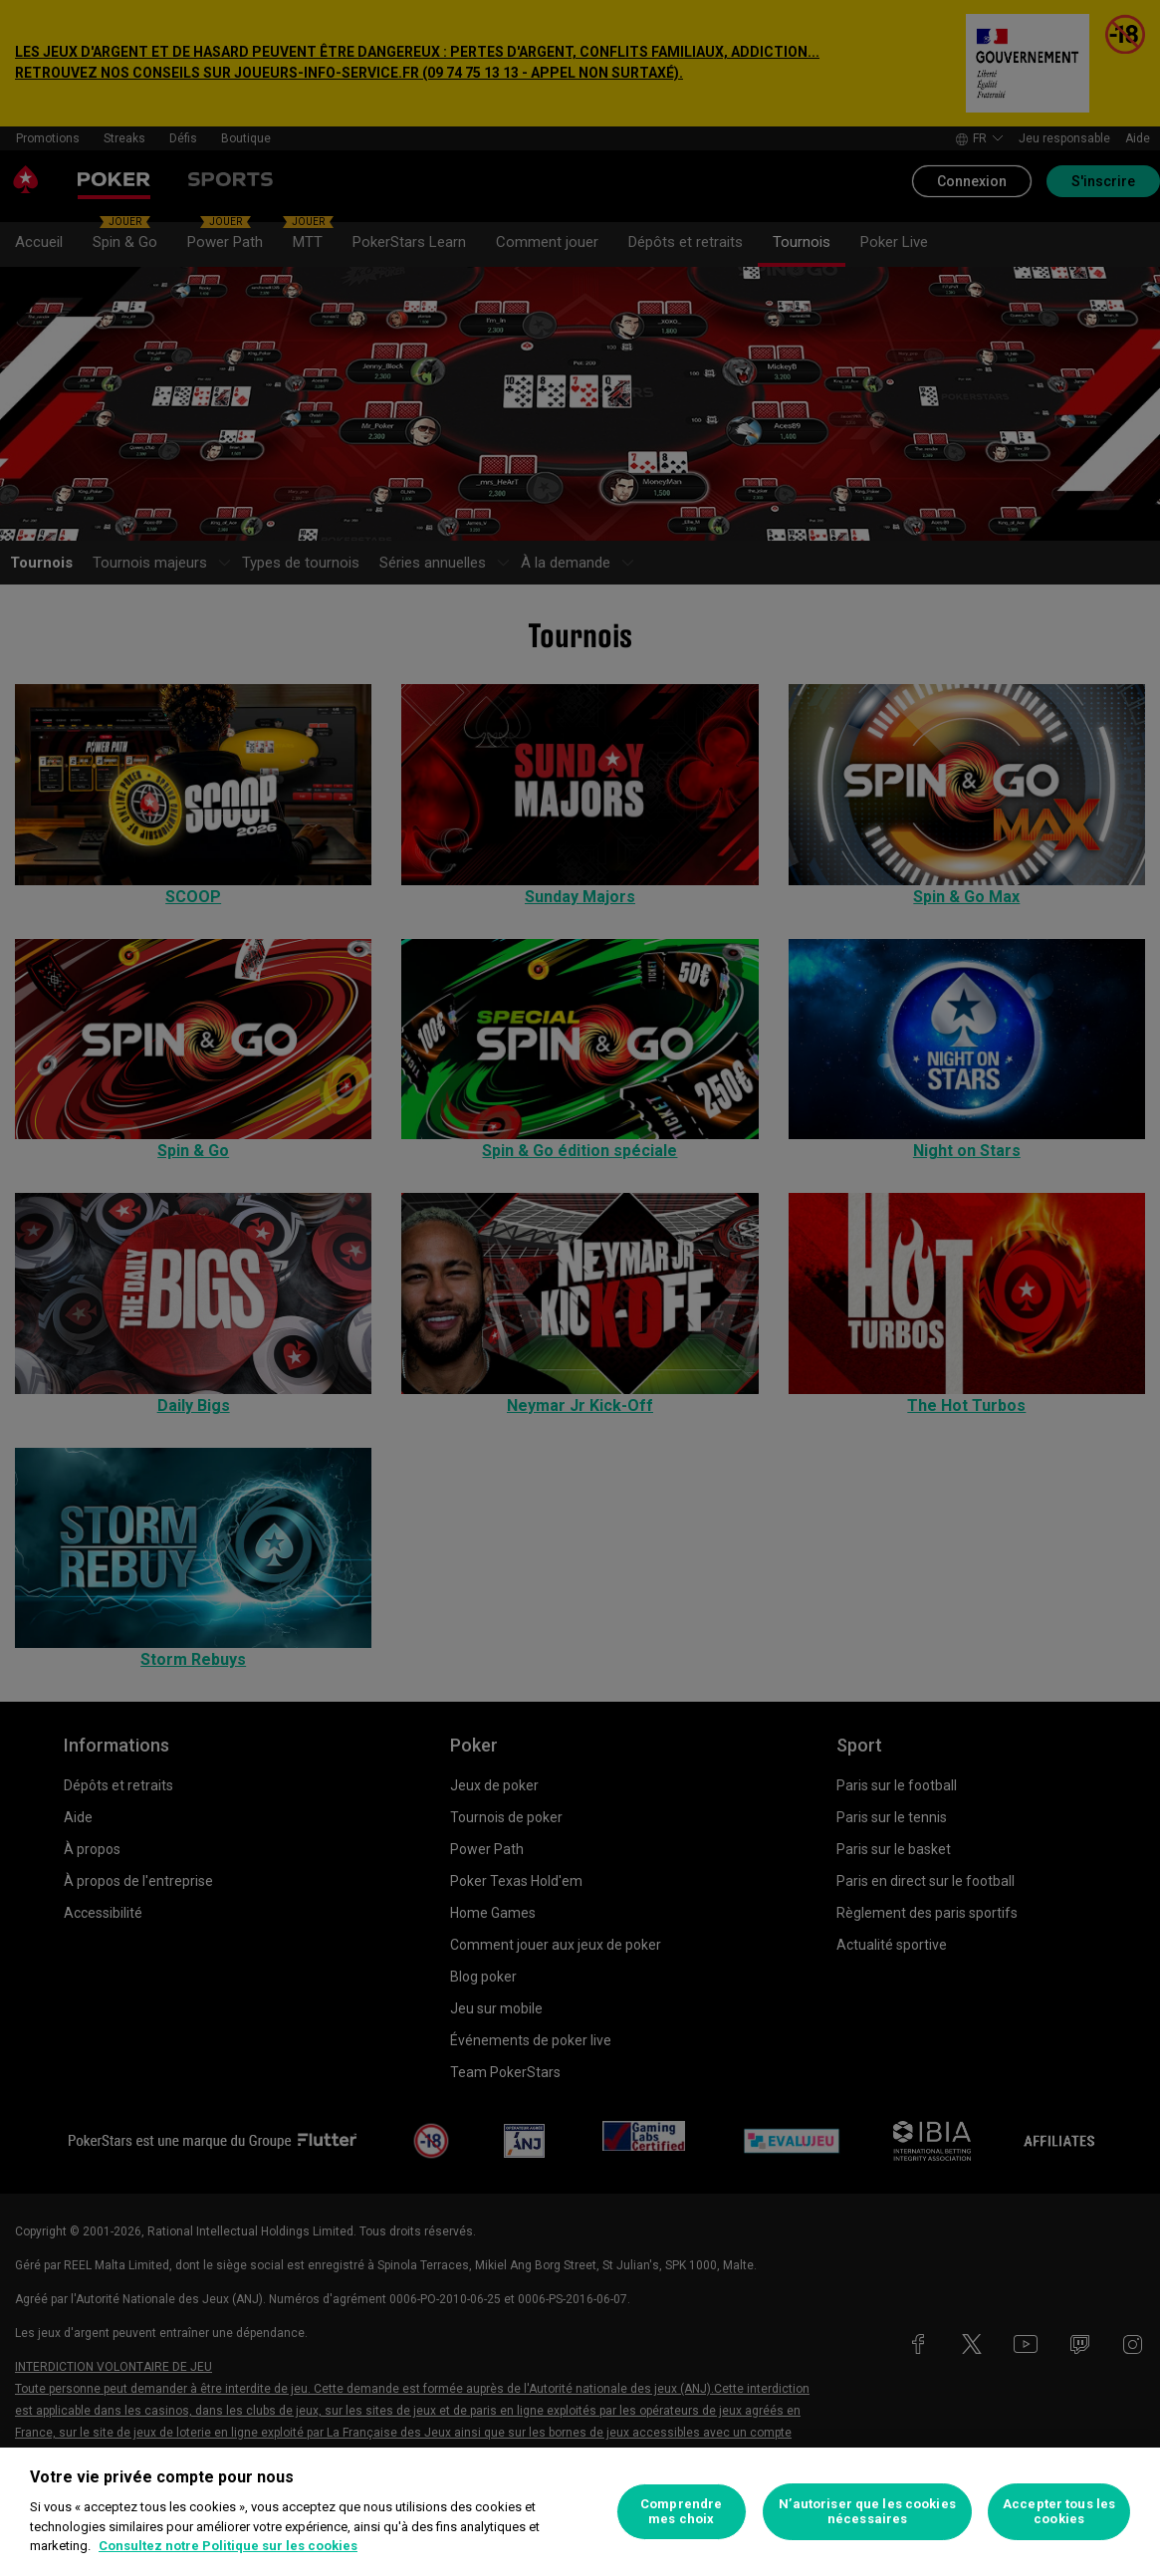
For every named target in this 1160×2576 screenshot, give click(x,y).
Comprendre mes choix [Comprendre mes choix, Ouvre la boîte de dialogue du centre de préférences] (681, 2511)
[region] (580, 2512)
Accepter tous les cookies (1059, 2511)
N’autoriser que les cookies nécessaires (867, 2511)
